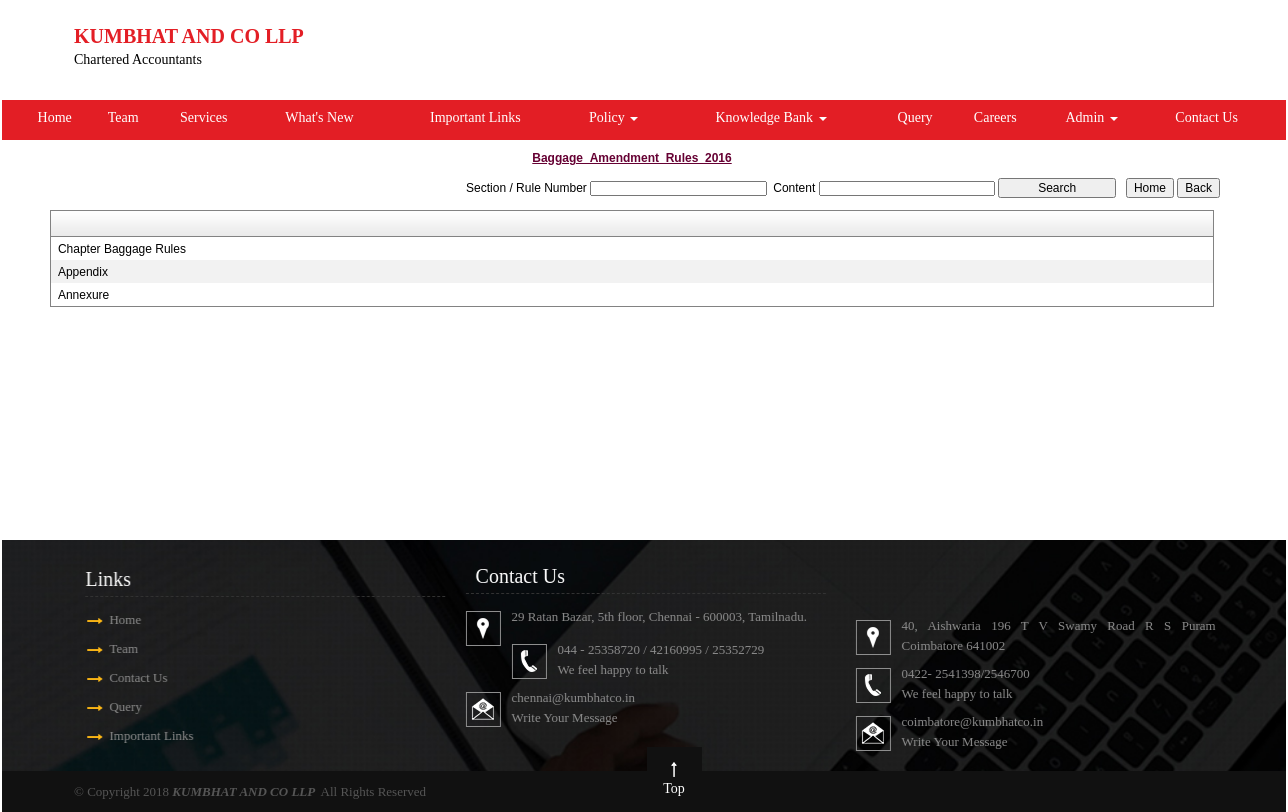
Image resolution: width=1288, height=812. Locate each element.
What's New (319, 117)
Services (203, 117)
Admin (1091, 117)
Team (123, 117)
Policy (613, 117)
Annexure (83, 295)
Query (915, 117)
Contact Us (1206, 117)
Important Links (475, 117)
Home (55, 117)
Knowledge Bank (770, 117)
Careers (995, 117)
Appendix (83, 272)
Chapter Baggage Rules (122, 249)
